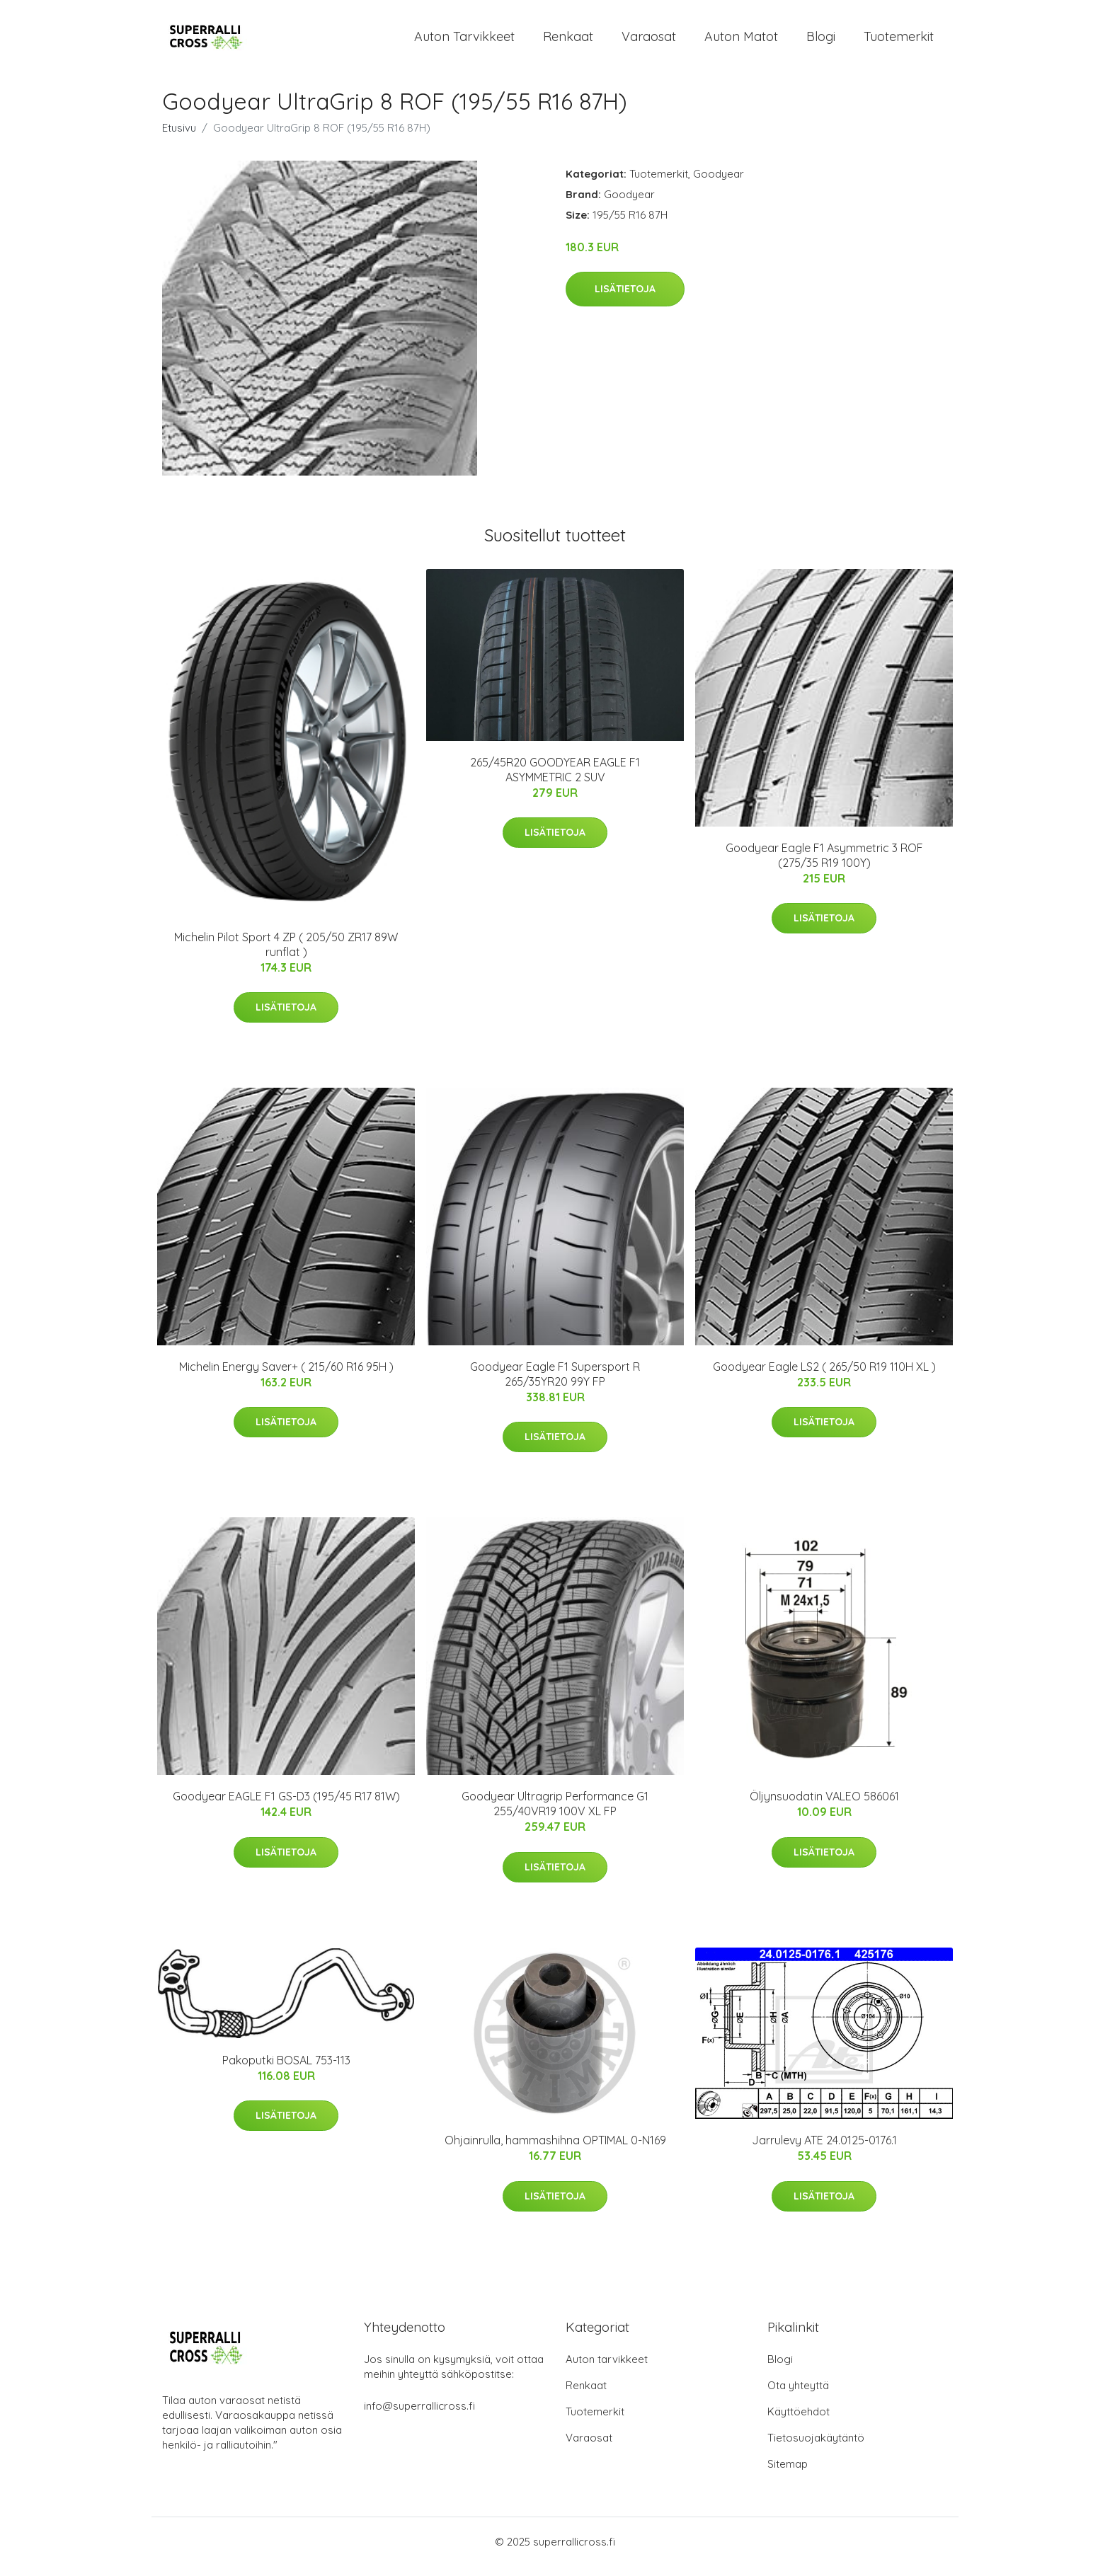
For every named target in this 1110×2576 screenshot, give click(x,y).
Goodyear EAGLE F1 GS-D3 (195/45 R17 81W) (286, 1806)
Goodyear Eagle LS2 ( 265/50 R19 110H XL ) (824, 1376)
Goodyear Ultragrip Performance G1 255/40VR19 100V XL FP (555, 1813)
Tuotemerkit (899, 41)
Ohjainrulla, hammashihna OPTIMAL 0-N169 (555, 2151)
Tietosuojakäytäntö (815, 2447)
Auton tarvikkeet (464, 41)
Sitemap (787, 2473)
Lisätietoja (625, 298)
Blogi (820, 41)
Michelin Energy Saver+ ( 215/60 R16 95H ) (286, 1376)
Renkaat (568, 41)
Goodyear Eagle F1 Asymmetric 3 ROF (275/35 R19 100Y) (824, 865)
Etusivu (179, 137)
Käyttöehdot (798, 2421)
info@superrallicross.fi (419, 2415)
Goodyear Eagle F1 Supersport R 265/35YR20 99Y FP (555, 1383)
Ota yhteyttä (798, 2395)
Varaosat (649, 41)
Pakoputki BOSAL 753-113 (286, 2070)
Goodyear (718, 183)
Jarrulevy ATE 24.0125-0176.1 (824, 2151)
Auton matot (741, 41)
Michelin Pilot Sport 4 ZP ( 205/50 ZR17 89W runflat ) (286, 954)
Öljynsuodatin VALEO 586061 (824, 1806)
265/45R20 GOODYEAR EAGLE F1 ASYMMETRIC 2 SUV (555, 779)
